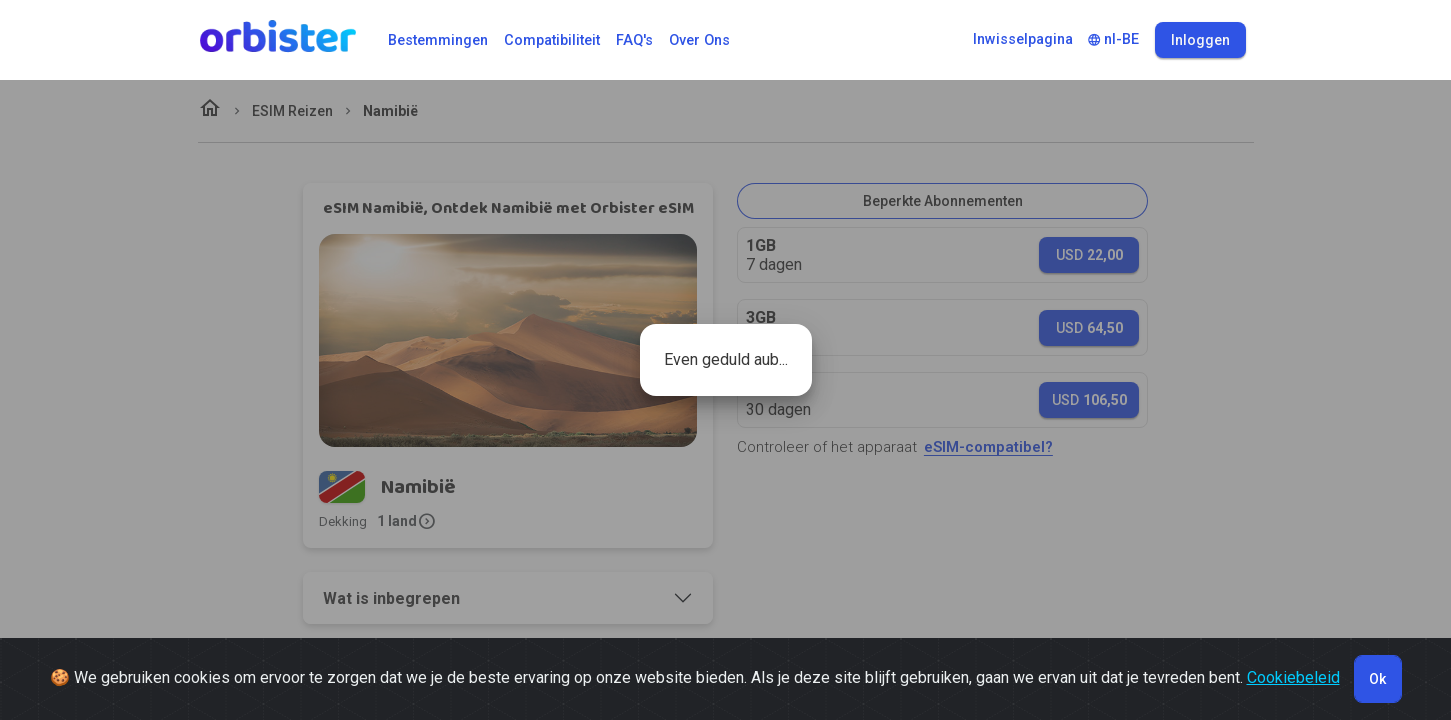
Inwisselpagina (1023, 39)
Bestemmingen (438, 40)
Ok (1377, 679)
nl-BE (1113, 39)
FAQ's (634, 40)
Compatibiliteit (552, 40)
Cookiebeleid (1293, 677)
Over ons (699, 40)
